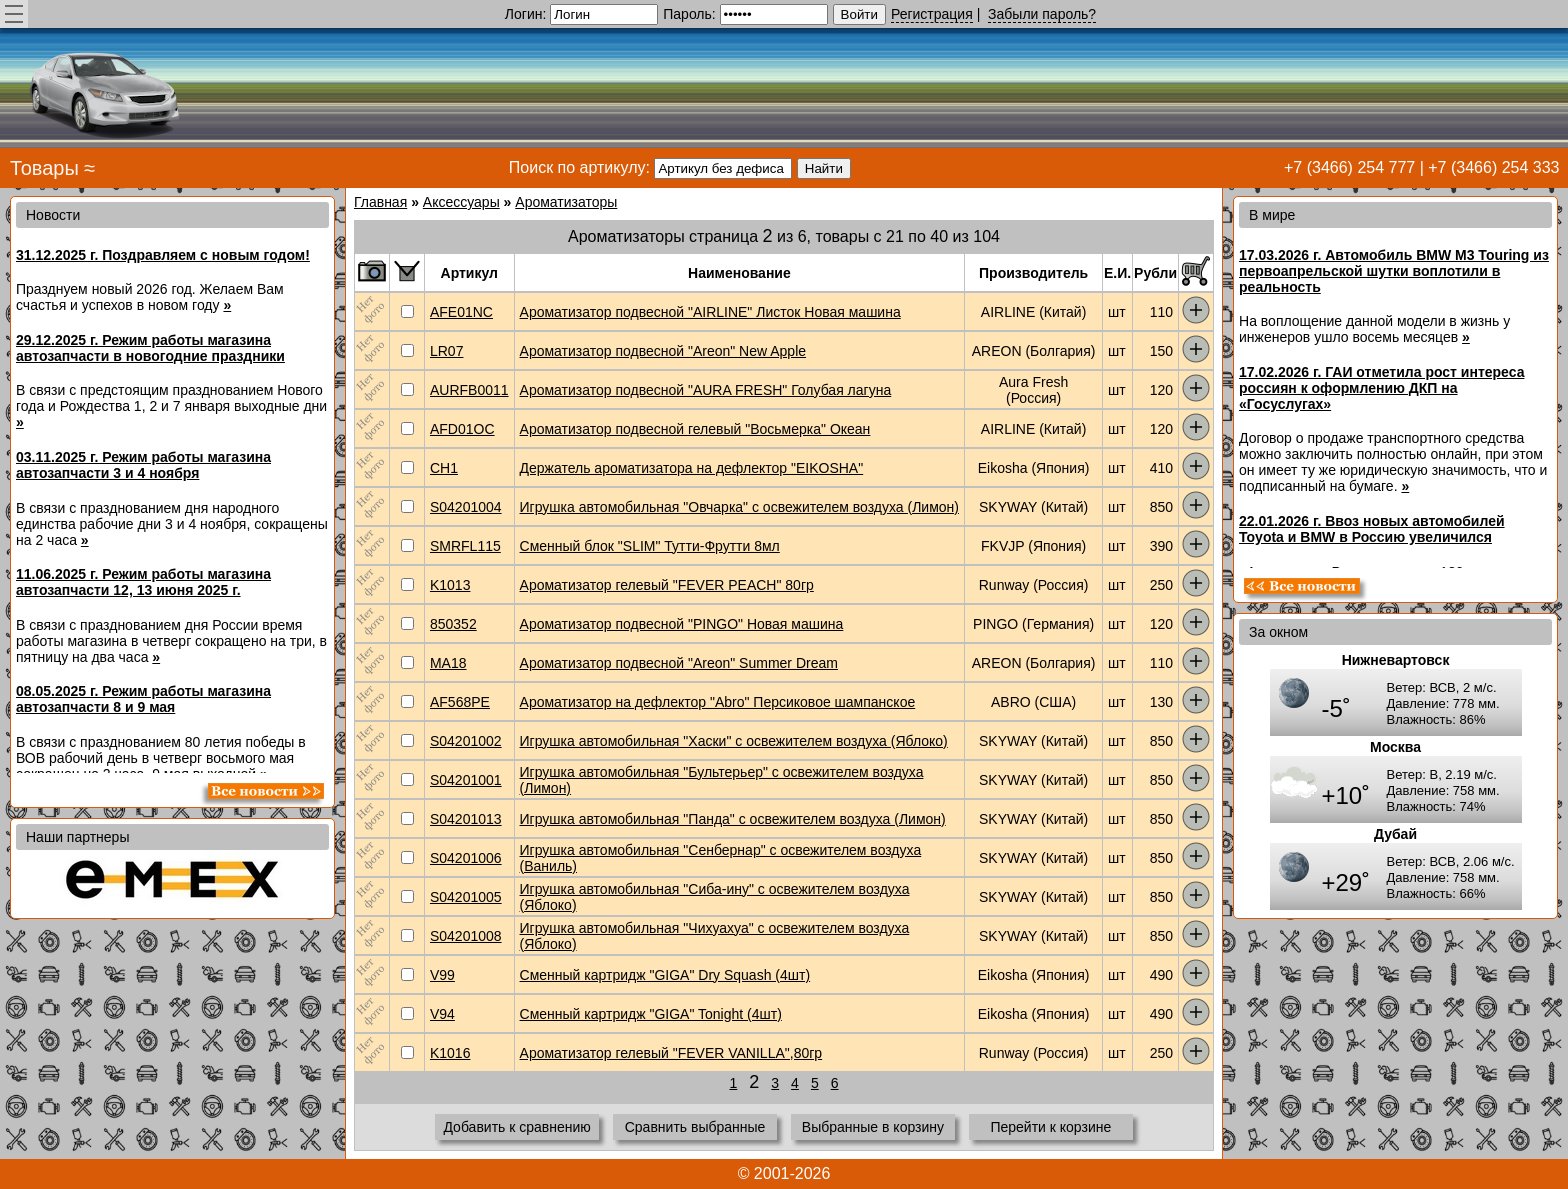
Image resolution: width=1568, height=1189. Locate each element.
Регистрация (932, 14)
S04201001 (466, 780)
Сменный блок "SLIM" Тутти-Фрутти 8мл (650, 546)
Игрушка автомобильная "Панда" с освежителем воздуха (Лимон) (733, 819)
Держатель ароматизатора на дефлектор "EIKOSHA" (692, 468)
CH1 (444, 468)
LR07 (446, 351)
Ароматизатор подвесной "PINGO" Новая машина (682, 624)
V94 (442, 1014)
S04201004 (466, 507)
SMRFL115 (465, 546)
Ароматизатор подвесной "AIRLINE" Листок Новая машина (710, 312)
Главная (380, 202)
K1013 (450, 585)
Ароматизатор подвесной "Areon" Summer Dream (679, 663)
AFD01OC (462, 429)
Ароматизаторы (566, 202)
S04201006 (466, 858)
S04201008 (466, 936)
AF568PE (460, 702)
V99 (442, 975)
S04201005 (466, 897)
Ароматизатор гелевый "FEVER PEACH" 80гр (667, 585)
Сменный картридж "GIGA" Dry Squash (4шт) (665, 975)
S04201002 (466, 741)
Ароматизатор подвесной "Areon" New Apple (663, 351)
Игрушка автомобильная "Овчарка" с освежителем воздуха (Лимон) (739, 507)
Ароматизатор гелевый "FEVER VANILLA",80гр (671, 1053)
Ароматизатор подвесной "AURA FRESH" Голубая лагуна (706, 390)
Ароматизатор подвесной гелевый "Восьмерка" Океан (695, 429)
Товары (44, 168)
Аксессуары (461, 202)
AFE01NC (461, 312)
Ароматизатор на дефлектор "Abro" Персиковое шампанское (718, 702)
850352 (453, 624)
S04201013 (466, 819)
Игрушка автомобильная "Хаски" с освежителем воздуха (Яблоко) (734, 741)
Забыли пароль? (1042, 14)
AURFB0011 (469, 390)
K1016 (450, 1053)
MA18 (448, 663)
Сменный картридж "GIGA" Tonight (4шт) (651, 1014)
